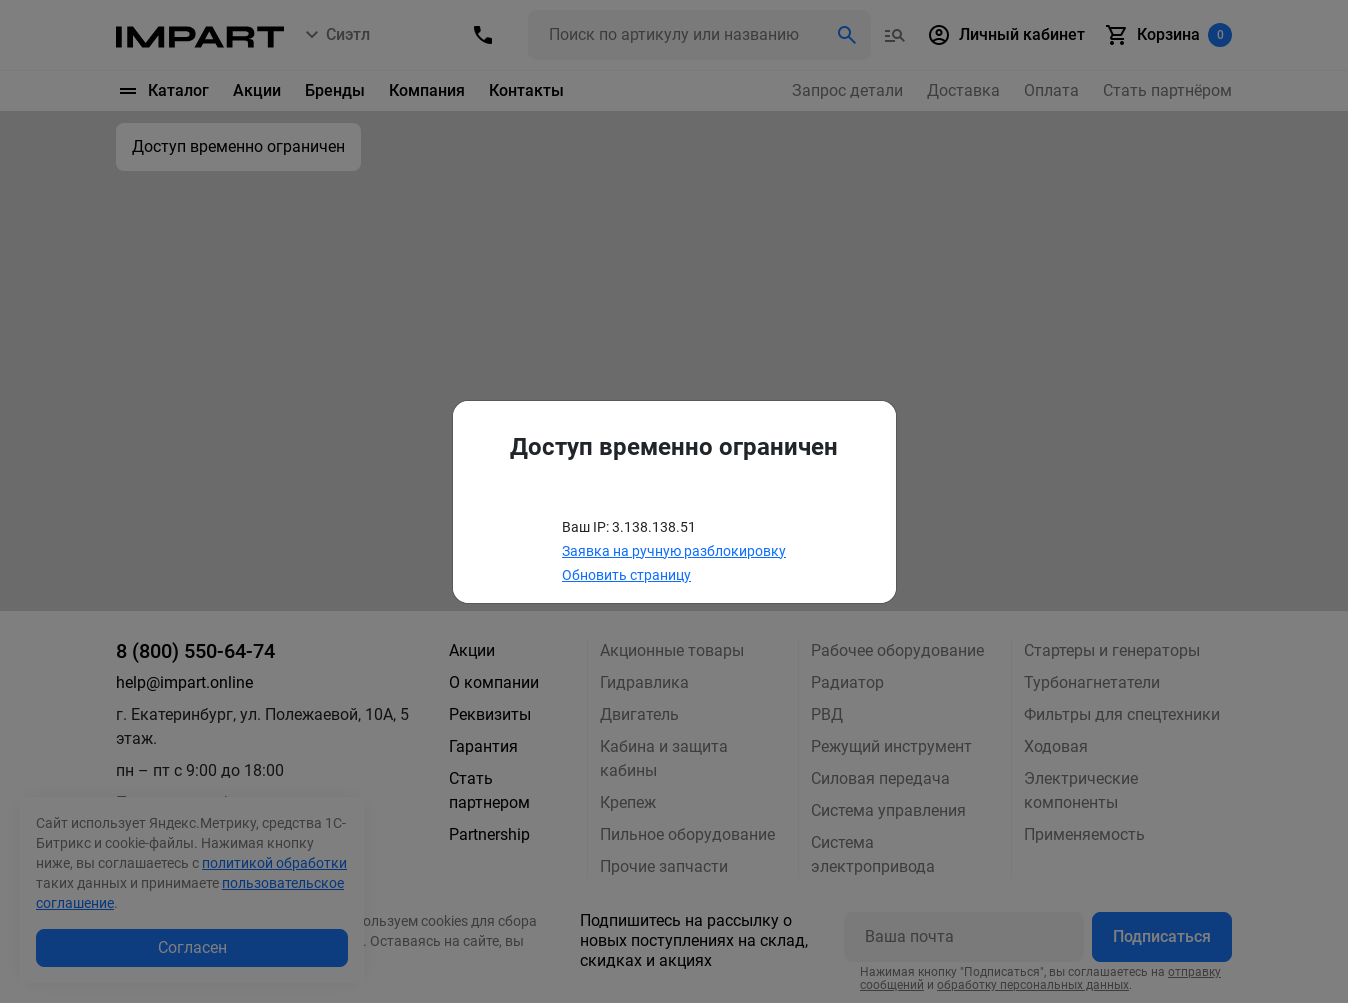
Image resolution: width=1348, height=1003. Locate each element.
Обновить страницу (626, 575)
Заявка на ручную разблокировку (674, 551)
